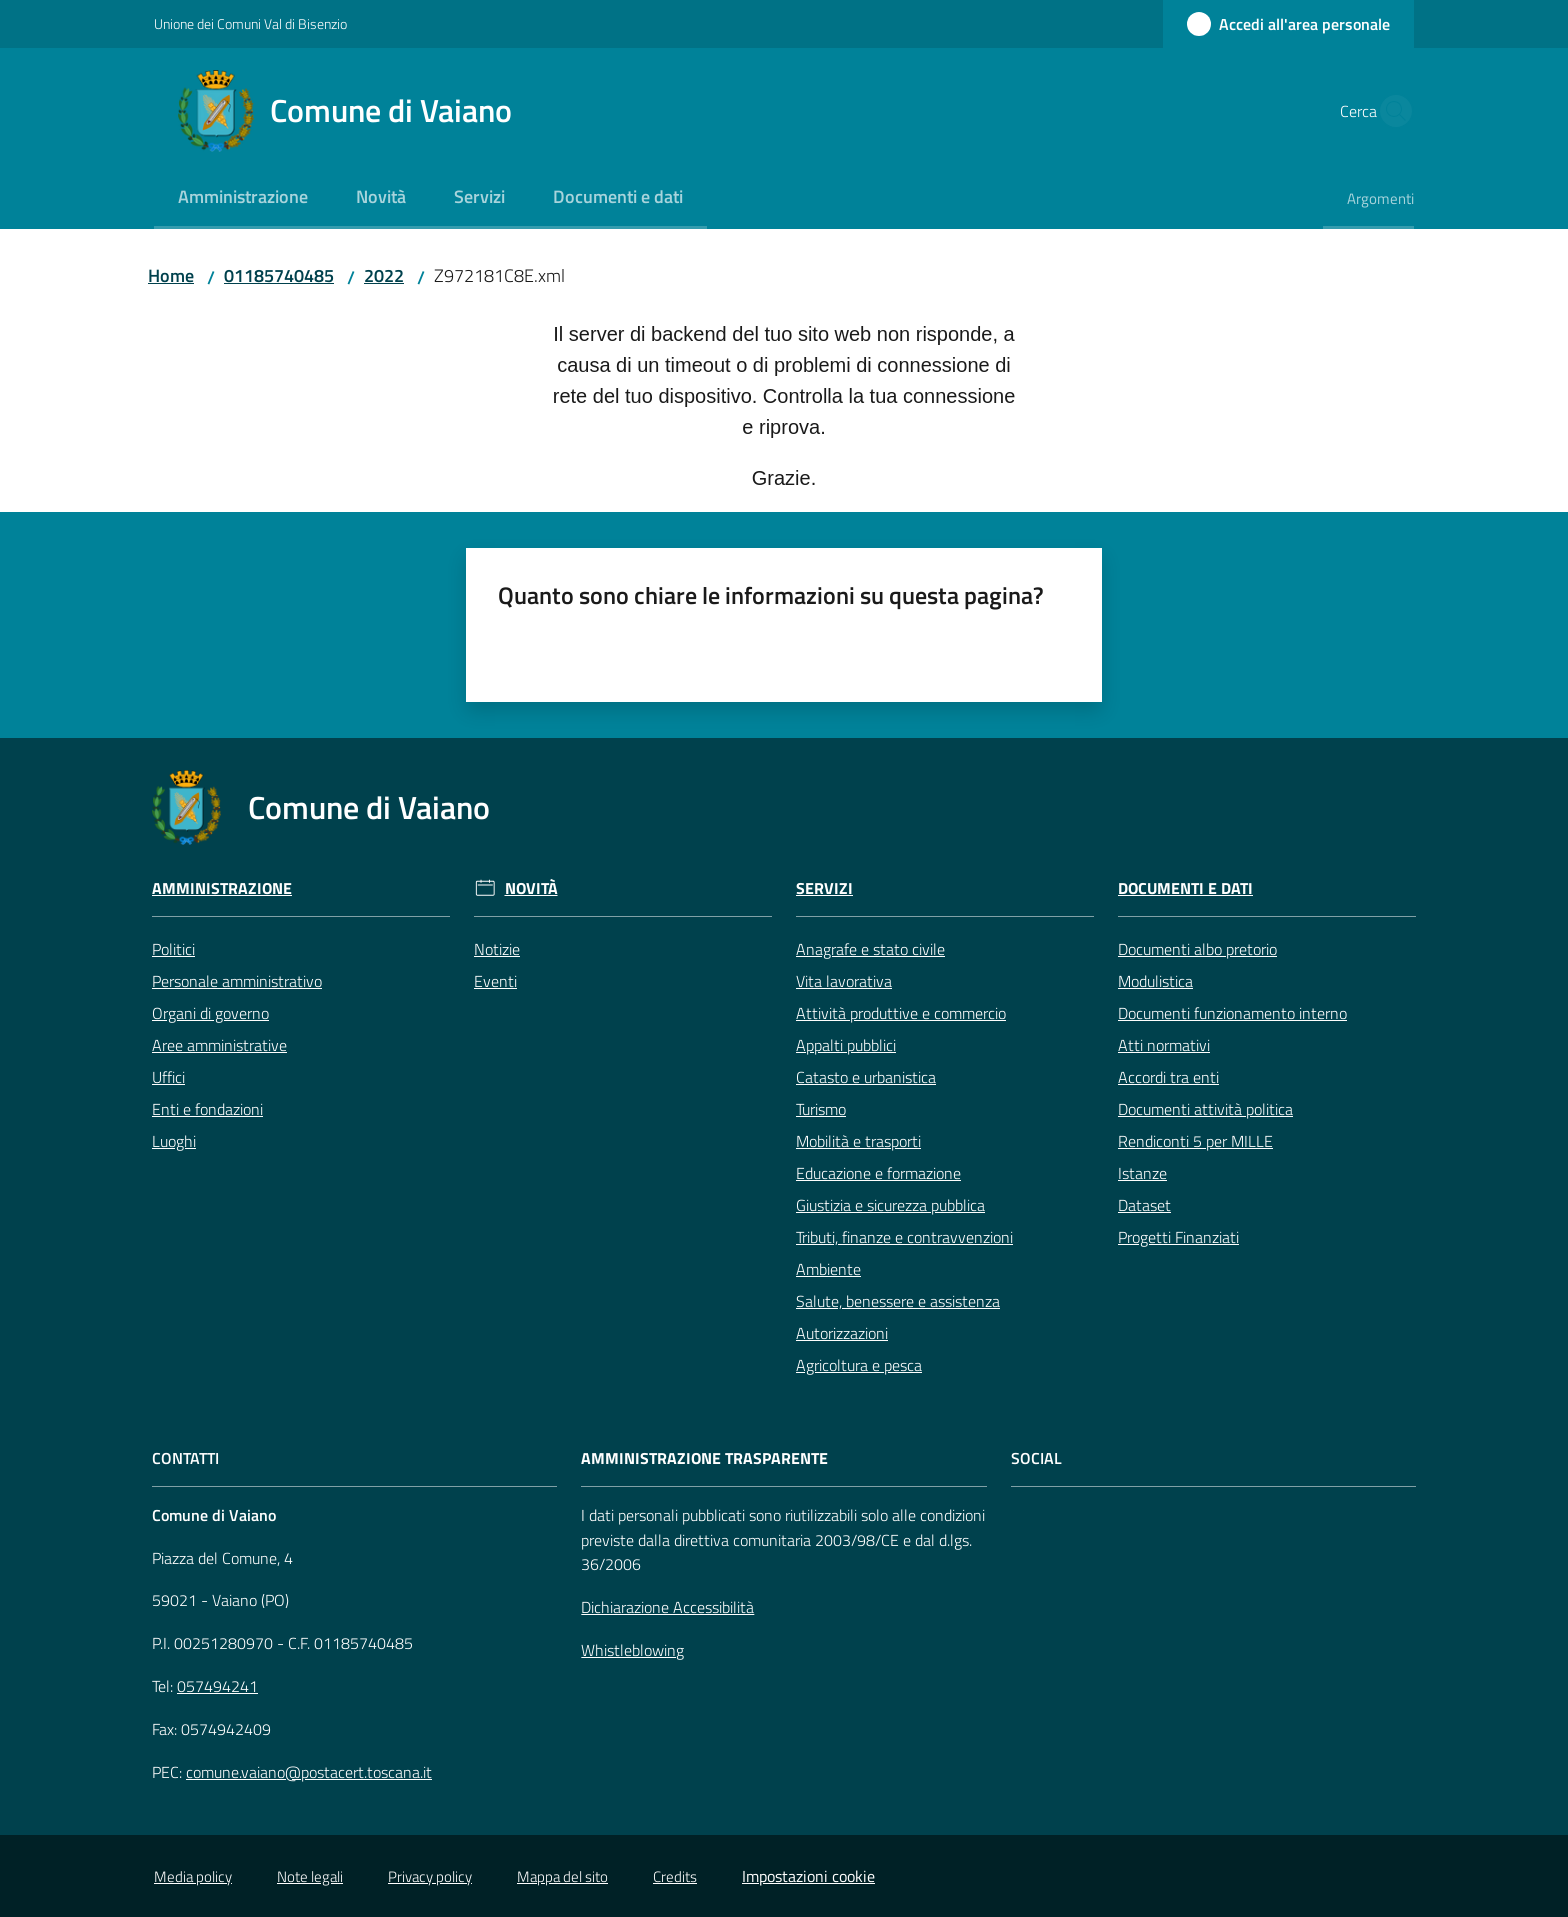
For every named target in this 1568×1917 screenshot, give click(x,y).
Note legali (310, 1876)
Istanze (1142, 1173)
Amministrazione (222, 888)
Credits (675, 1876)
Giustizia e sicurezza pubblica (890, 1205)
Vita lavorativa (844, 981)
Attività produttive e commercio (901, 1013)
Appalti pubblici (846, 1045)
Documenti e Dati (1185, 888)
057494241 (217, 1686)
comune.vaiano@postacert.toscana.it (309, 1772)
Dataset (1144, 1205)
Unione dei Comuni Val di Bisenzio (250, 23)
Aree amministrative (219, 1045)
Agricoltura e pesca (859, 1365)
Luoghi (174, 1141)
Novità (531, 888)
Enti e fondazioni (207, 1109)
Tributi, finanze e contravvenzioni (904, 1237)
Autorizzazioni (842, 1333)
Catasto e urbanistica (866, 1077)
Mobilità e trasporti (858, 1141)
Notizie (497, 949)
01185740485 (279, 275)
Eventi (495, 981)
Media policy (193, 1876)
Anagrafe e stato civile (870, 949)
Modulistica (1155, 981)
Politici (173, 949)
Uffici (168, 1077)
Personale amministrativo (237, 981)
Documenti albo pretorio (1197, 949)
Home (171, 275)
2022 (384, 275)
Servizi (824, 888)
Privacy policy (430, 1876)
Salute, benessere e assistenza (898, 1301)
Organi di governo (210, 1013)
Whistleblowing (632, 1650)
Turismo (821, 1109)
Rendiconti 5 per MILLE (1195, 1141)
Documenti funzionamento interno (1232, 1013)
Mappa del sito (562, 1876)
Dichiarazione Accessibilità (667, 1607)
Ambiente (828, 1269)
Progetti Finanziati (1178, 1237)
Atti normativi (1164, 1045)
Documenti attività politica (1205, 1109)
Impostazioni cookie (808, 1876)
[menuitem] (243, 198)
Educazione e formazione (878, 1173)
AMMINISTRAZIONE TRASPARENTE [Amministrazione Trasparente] (704, 1458)
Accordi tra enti (1168, 1077)
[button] (1390, 111)
